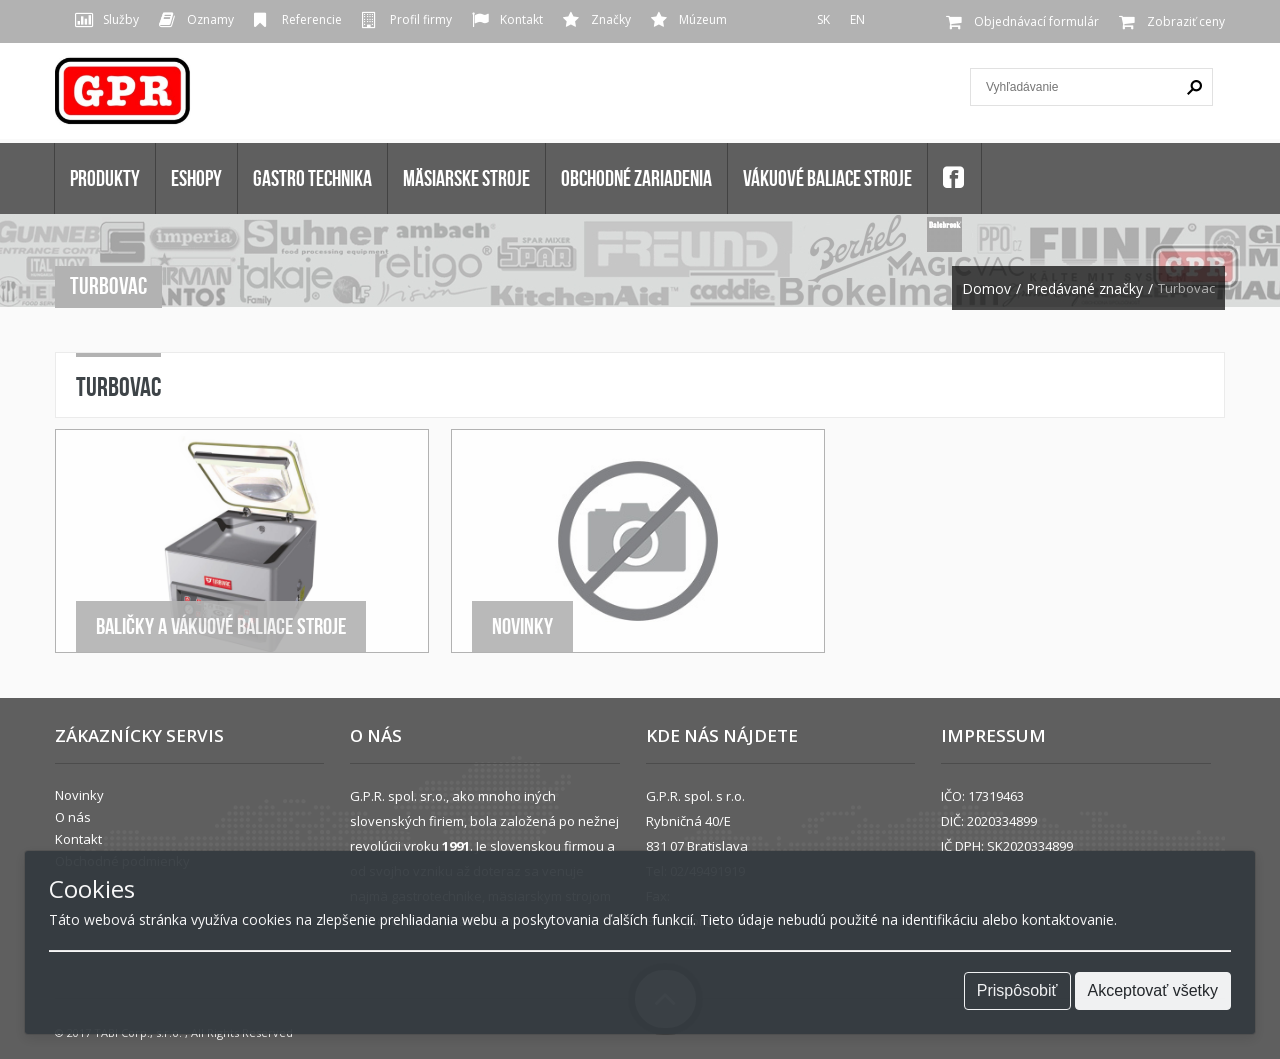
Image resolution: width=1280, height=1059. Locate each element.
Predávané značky (1084, 289)
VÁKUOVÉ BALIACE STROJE (827, 178)
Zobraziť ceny (1186, 21)
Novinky (522, 626)
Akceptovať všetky (1153, 990)
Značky (611, 19)
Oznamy (210, 19)
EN (857, 19)
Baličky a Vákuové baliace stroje (221, 626)
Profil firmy (421, 19)
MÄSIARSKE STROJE (466, 178)
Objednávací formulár (1036, 21)
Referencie (312, 19)
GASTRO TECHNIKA (312, 178)
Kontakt (521, 19)
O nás (73, 817)
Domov (986, 289)
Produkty (105, 178)
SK (823, 19)
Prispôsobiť (1017, 990)
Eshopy (196, 178)
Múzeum (703, 19)
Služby (121, 19)
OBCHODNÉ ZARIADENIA (636, 178)
